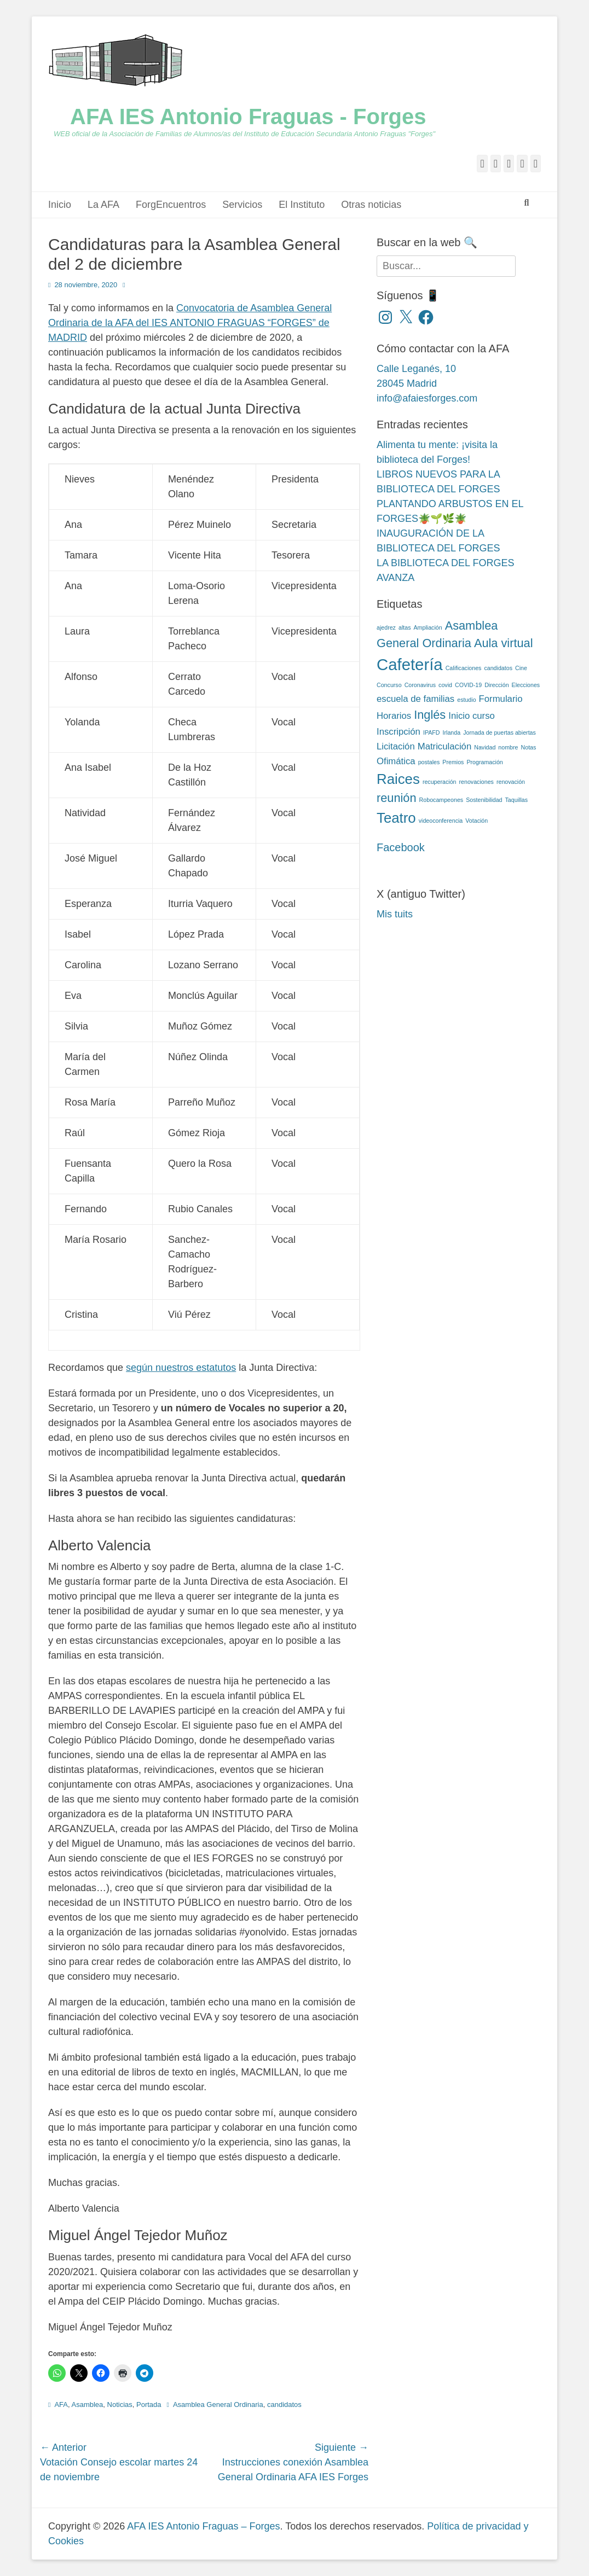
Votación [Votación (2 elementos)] (476, 820)
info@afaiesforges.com (427, 398)
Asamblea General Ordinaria (218, 2404)
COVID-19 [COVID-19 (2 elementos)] (468, 685)
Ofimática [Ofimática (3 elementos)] (396, 761)
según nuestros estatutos (181, 1367)
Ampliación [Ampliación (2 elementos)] (428, 627)
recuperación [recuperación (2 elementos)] (440, 781)
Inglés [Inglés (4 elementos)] (430, 715)
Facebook (401, 847)
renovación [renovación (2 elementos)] (510, 781)
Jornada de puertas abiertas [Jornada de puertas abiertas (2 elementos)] (499, 732)
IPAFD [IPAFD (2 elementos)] (431, 732)
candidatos (284, 2404)
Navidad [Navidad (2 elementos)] (484, 747)
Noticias (119, 2404)
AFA (61, 2404)
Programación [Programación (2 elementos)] (484, 762)
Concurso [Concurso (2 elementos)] (389, 685)
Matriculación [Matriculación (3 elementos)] (445, 746)
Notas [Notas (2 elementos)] (528, 747)
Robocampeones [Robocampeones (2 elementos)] (441, 799)
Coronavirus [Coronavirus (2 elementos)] (420, 685)
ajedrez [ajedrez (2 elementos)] (386, 627)
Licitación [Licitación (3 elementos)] (396, 746)
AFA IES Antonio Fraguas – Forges (203, 2526)
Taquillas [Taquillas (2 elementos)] (516, 799)
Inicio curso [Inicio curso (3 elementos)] (471, 716)
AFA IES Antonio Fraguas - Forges (248, 116)
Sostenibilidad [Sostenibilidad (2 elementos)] (484, 799)
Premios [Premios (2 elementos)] (453, 762)
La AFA (103, 204)
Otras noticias (371, 204)
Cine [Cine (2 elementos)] (521, 668)
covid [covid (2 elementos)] (445, 685)
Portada (148, 2404)
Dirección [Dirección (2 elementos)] (496, 685)
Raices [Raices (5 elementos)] (398, 779)
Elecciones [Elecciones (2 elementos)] (526, 685)
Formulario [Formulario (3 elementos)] (501, 699)
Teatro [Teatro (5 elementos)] (396, 817)
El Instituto (302, 204)
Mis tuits (395, 914)
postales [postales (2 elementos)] (429, 762)
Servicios (242, 204)
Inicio (59, 204)
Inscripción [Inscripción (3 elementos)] (398, 731)
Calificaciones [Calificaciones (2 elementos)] (464, 668)
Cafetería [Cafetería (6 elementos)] (410, 664)
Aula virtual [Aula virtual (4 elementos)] (503, 643)
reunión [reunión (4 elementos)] (397, 798)
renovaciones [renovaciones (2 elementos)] (476, 781)
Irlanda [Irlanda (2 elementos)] (452, 732)
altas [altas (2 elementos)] (405, 627)
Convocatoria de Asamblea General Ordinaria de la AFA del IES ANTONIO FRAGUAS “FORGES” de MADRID (190, 323)
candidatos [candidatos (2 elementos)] (498, 668)
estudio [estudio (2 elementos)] (466, 699)
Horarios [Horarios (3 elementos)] (394, 716)
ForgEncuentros (171, 204)
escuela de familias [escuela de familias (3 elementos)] (415, 699)
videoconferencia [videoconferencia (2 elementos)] (441, 820)
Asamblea (87, 2404)
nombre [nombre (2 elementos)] (508, 747)
